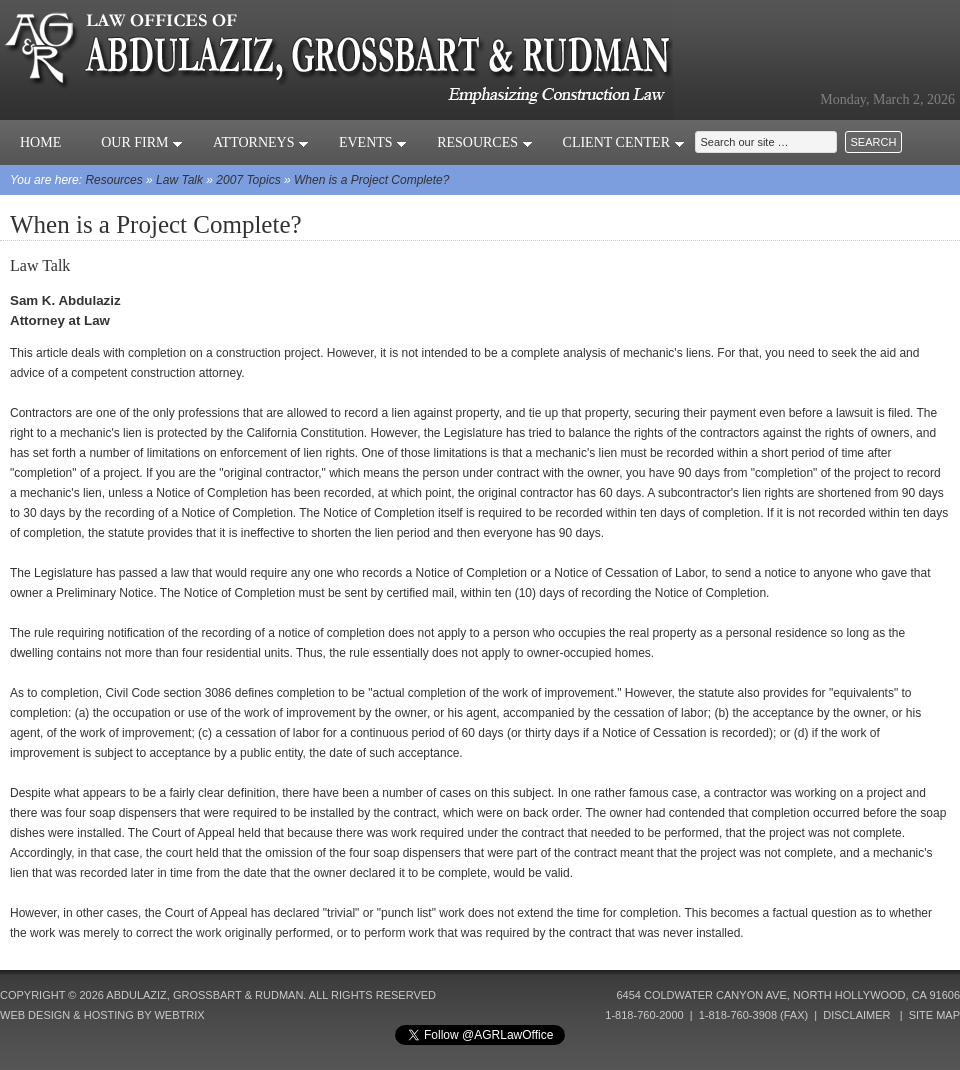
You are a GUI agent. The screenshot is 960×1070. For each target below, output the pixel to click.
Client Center (624, 142)
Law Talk (179, 180)
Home (40, 142)
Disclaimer (856, 1015)
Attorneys (261, 142)
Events (373, 142)
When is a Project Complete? (371, 180)
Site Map (934, 1015)
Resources (484, 142)
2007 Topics (248, 180)
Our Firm (142, 142)
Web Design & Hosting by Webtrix (102, 1015)
